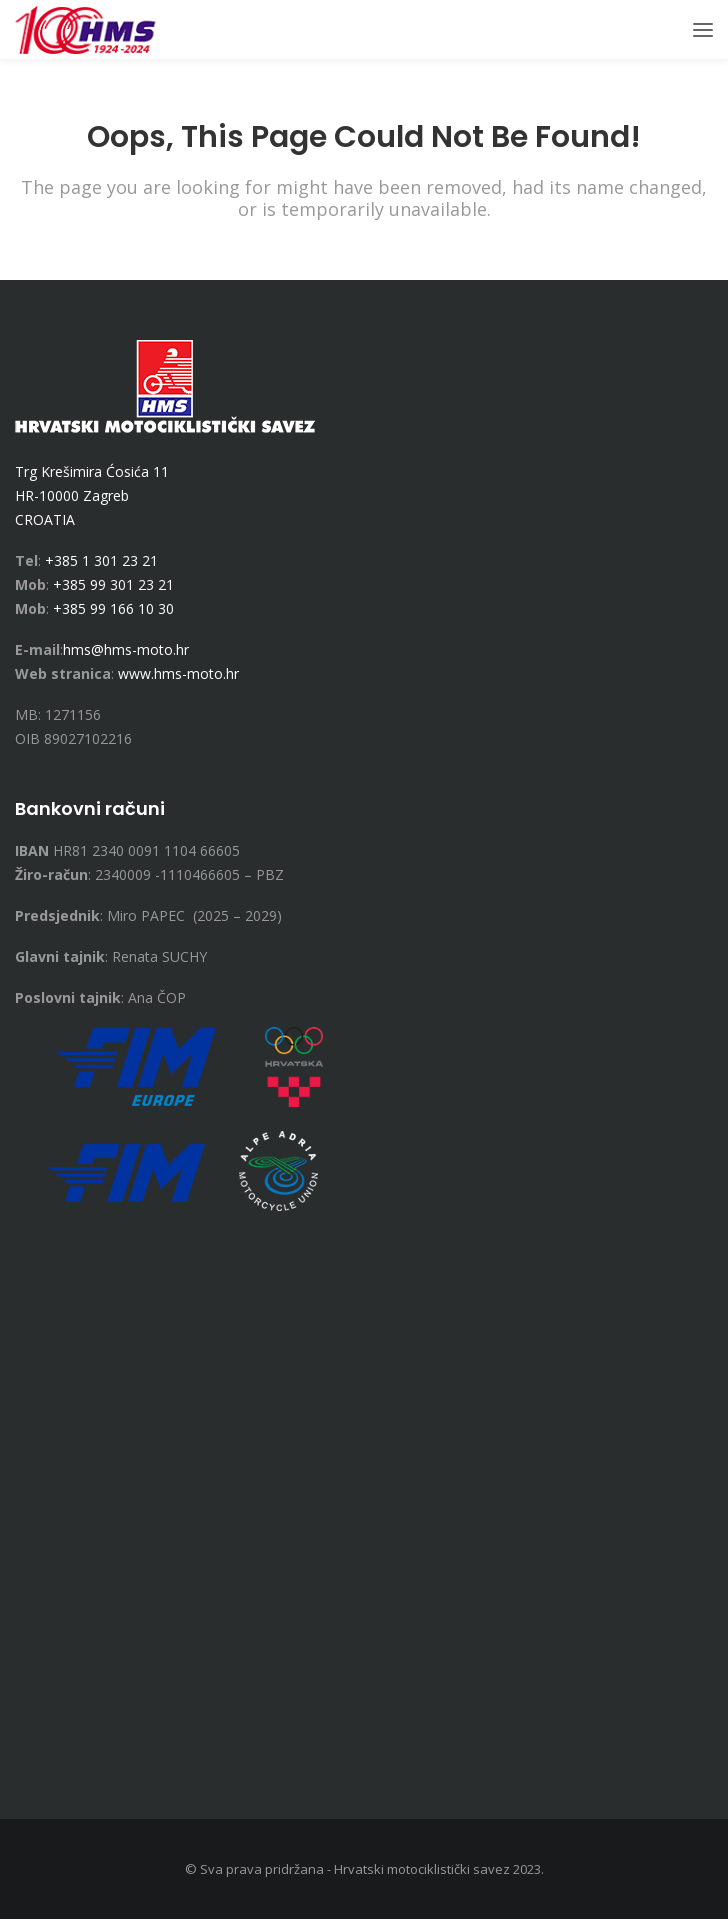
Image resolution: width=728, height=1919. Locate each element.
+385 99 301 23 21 (113, 584)
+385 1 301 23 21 (101, 560)
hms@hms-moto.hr (126, 649)
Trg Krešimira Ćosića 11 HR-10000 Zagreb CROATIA (92, 495)
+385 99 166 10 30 (113, 608)
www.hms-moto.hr (178, 673)
